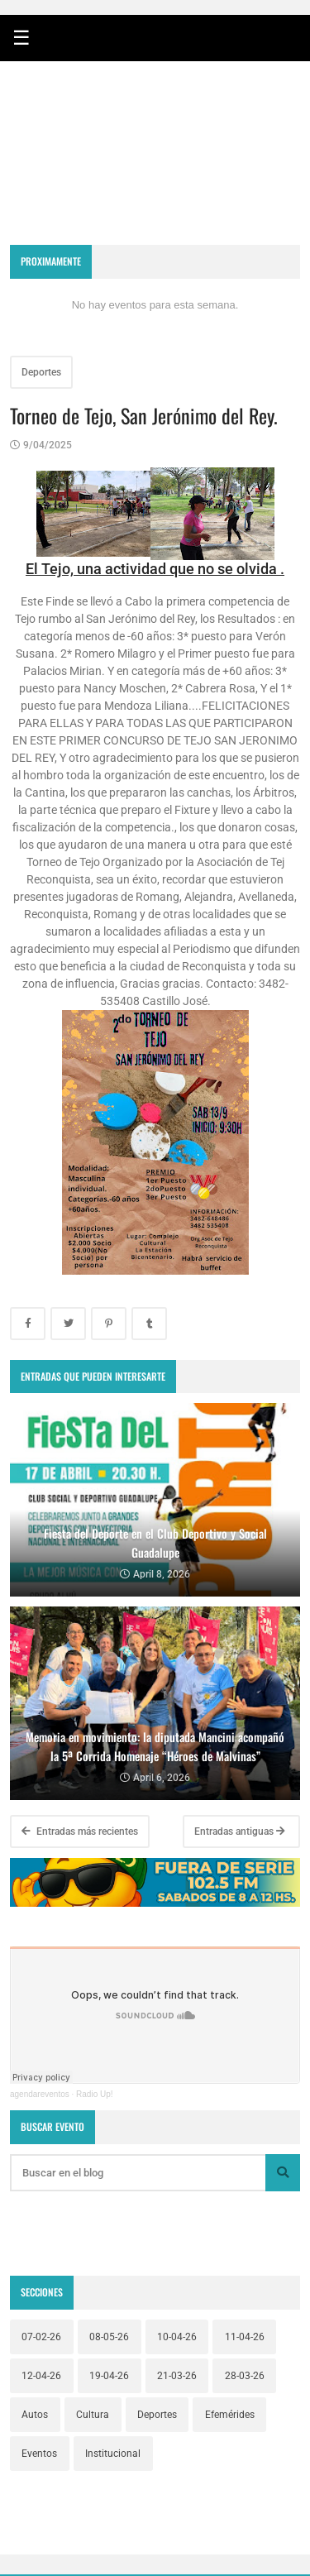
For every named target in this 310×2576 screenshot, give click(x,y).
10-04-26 (177, 2337)
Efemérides (230, 2414)
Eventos (39, 2453)
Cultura (92, 2414)
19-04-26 (109, 2376)
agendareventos (39, 2094)
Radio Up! (94, 2094)
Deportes (41, 372)
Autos (34, 2414)
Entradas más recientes (79, 1831)
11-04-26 (245, 2337)
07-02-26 (41, 2337)
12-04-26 (41, 2376)
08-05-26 (109, 2337)
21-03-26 (177, 2376)
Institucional (113, 2453)
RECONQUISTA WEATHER (155, 173)
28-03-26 (245, 2376)
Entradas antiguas (239, 1831)
